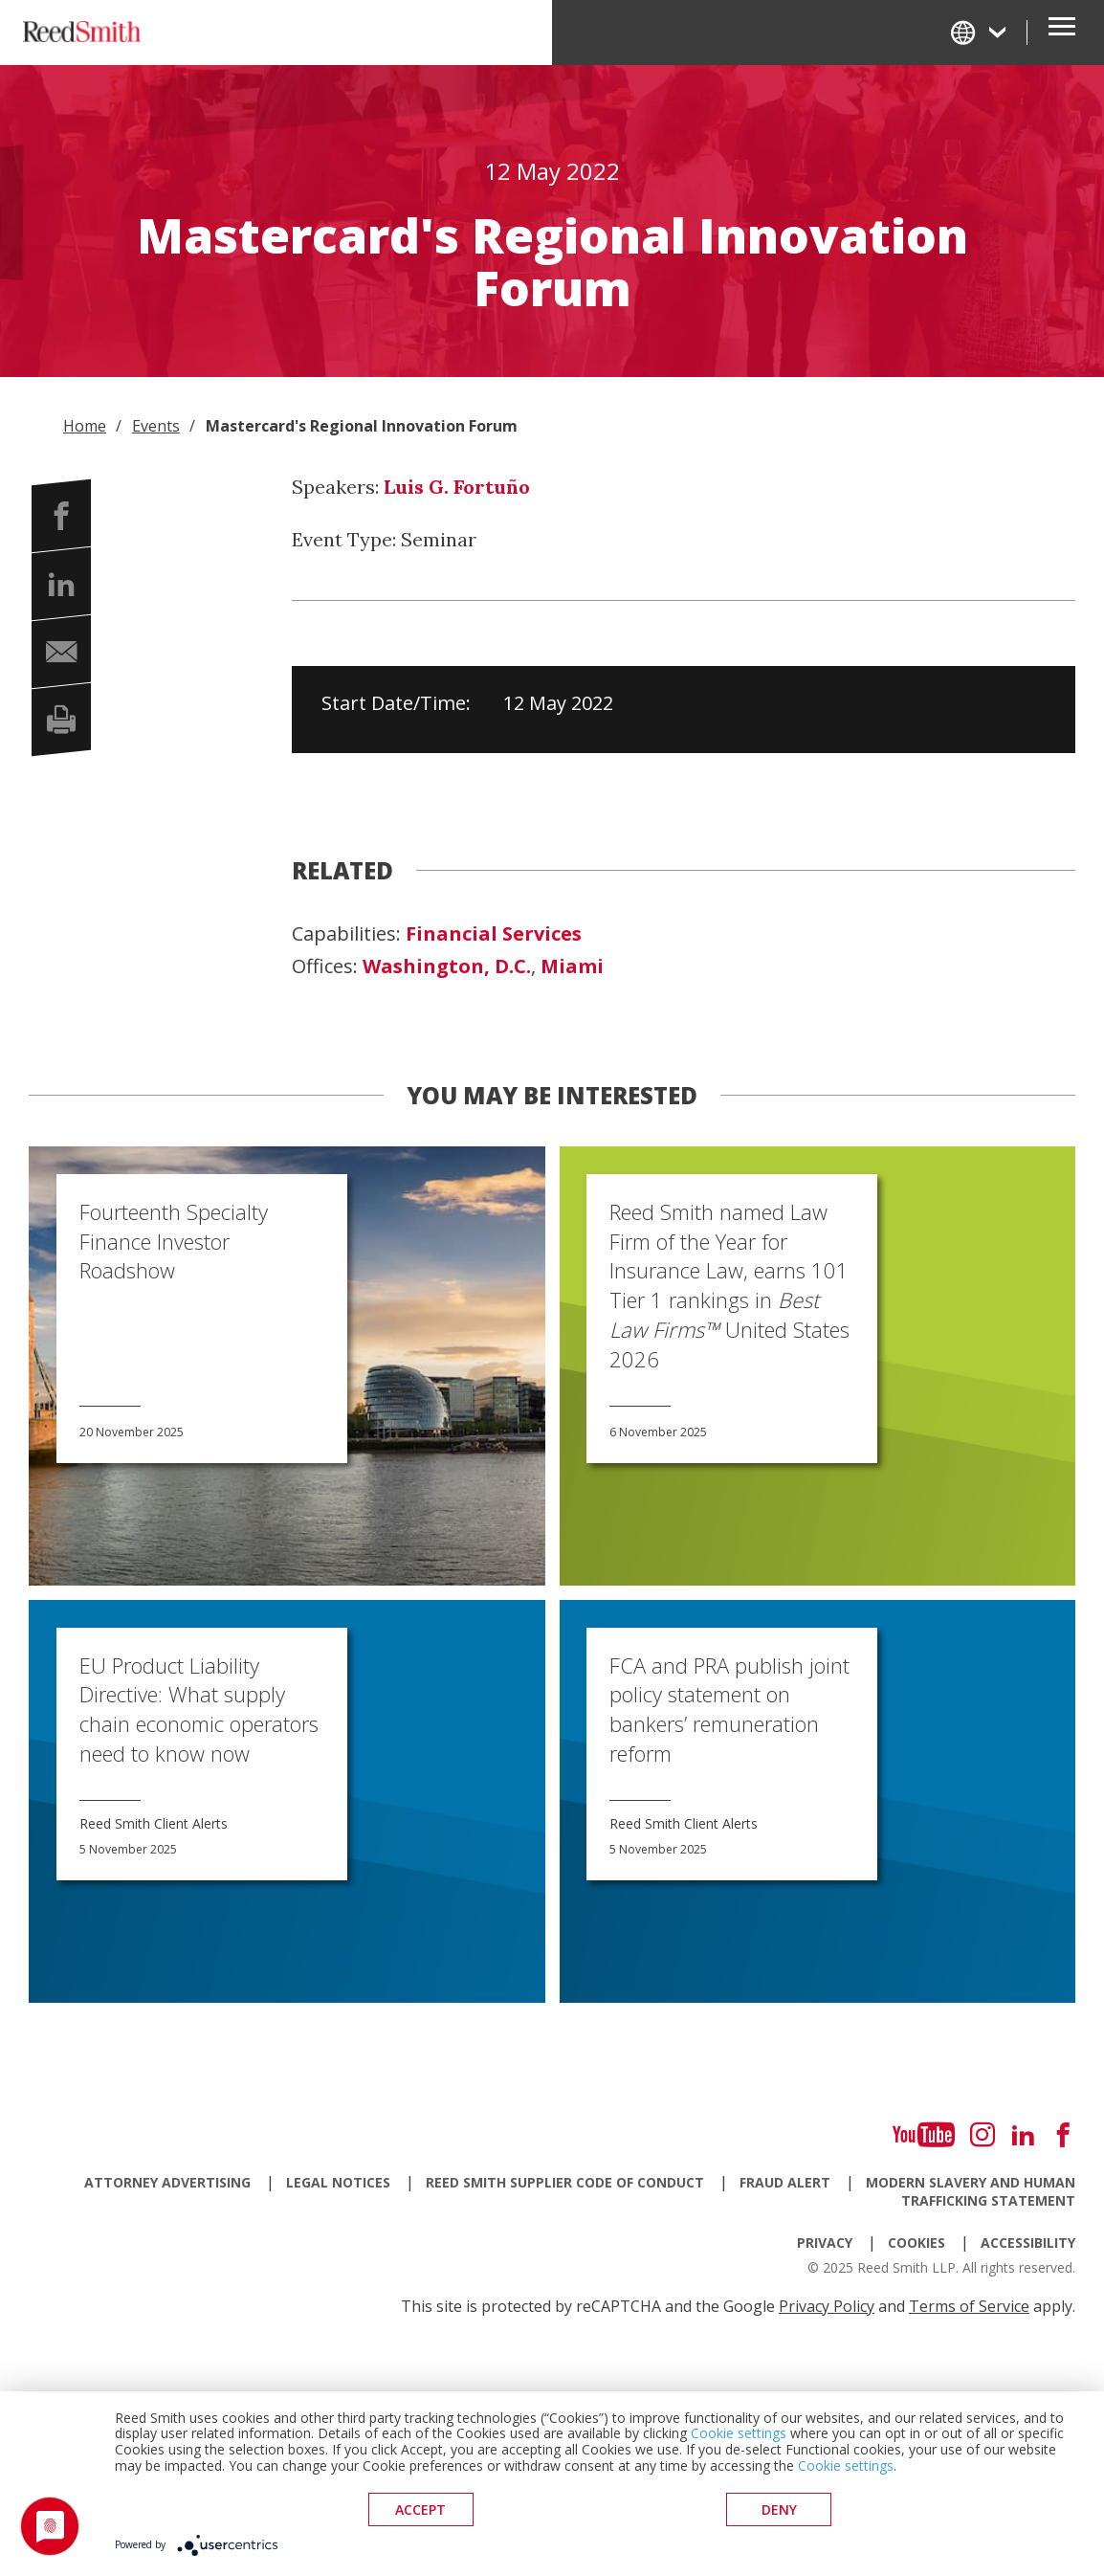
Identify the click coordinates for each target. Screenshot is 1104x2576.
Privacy (824, 2242)
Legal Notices (338, 2182)
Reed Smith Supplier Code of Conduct (565, 2182)
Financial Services (494, 933)
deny (779, 2509)
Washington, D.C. (447, 966)
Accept (420, 2509)
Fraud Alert (785, 2182)
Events (156, 425)
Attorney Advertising (167, 2182)
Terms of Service (969, 2306)
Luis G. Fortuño (457, 487)
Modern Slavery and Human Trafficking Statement (970, 2191)
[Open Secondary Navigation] (1062, 32)
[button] (61, 515)
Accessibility (1028, 2242)
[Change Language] (979, 32)
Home (84, 425)
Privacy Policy (826, 2306)
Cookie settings (738, 2433)
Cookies (916, 2242)
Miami (572, 966)
